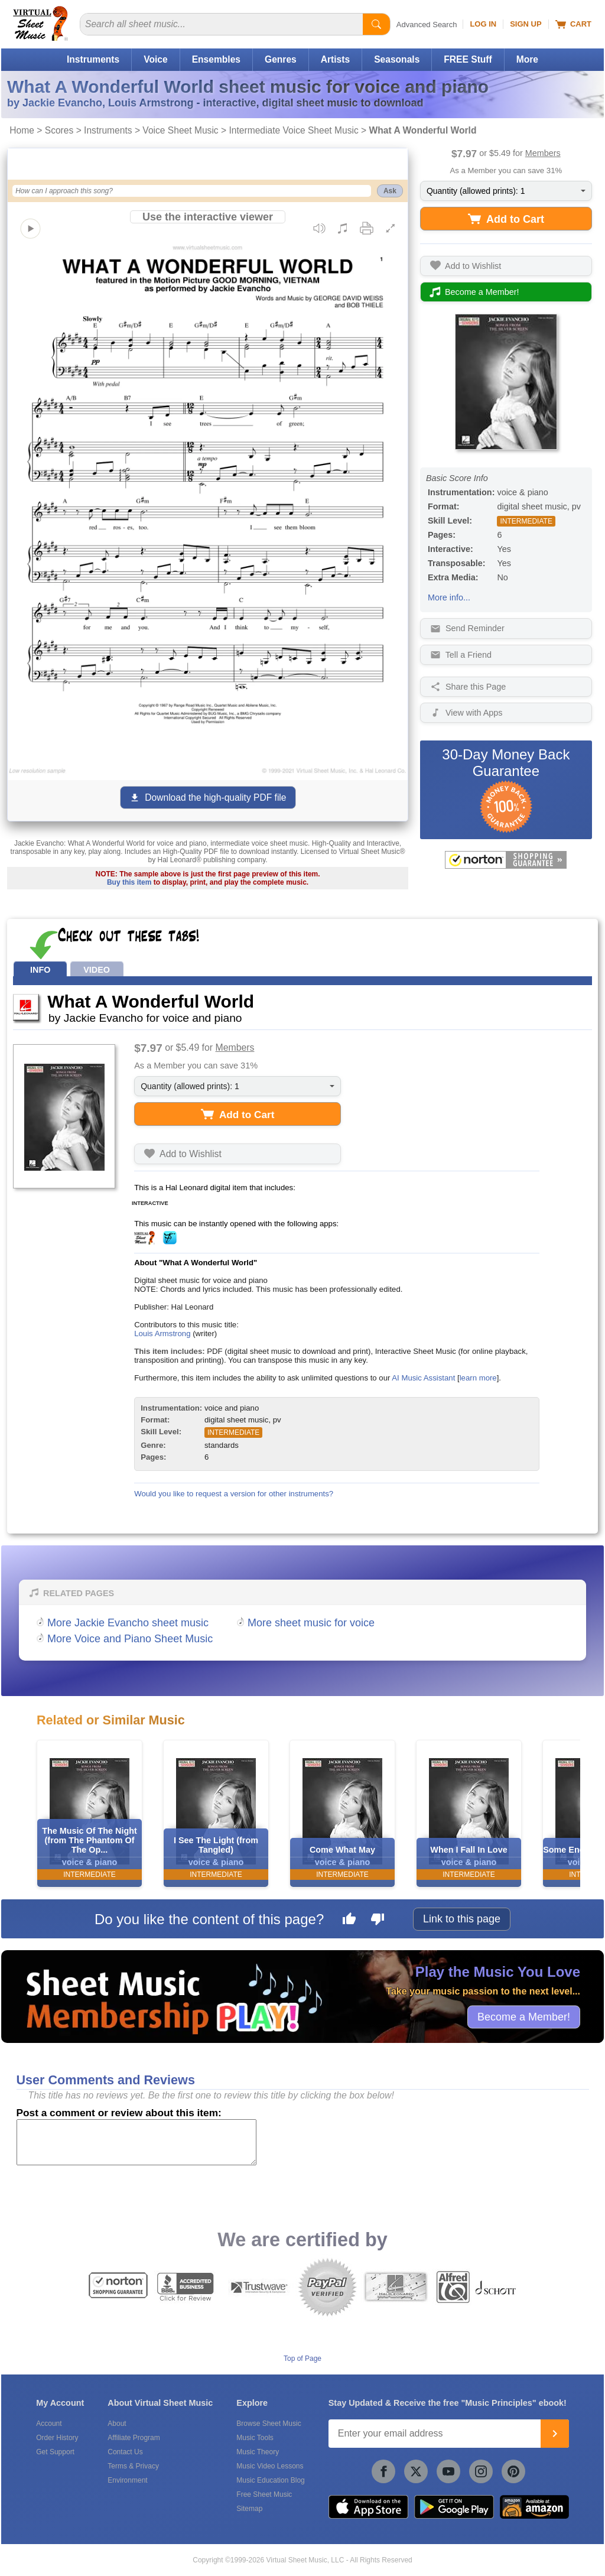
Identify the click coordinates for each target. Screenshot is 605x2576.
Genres (281, 59)
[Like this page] (349, 1920)
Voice (155, 59)
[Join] (555, 2433)
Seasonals (396, 59)
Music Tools (254, 2438)
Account (48, 2423)
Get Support (55, 2452)
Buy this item (129, 882)
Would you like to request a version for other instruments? (233, 1493)
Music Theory (257, 2452)
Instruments (93, 59)
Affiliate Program (134, 2438)
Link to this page (461, 1919)
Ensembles (216, 59)
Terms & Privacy (133, 2466)
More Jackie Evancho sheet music (128, 1623)
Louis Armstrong (162, 1333)
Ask (389, 191)
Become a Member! (523, 2016)
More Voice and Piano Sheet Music (130, 1639)
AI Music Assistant (423, 1377)
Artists (335, 59)
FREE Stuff (468, 59)
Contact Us (125, 2452)
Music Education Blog (270, 2480)
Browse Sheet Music (268, 2423)
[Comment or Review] (136, 2142)
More (527, 59)
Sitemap (249, 2508)
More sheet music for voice (311, 1623)
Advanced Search (426, 24)
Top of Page (302, 2358)
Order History (57, 2438)
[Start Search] (376, 24)
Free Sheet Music (264, 2494)
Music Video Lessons (269, 2466)
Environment (127, 2480)
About (117, 2423)
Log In (483, 24)
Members (543, 153)
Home (21, 130)
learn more (478, 1377)
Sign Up (525, 24)
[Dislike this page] (377, 1920)
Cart (573, 24)
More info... (449, 597)
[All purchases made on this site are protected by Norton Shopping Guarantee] (506, 860)
